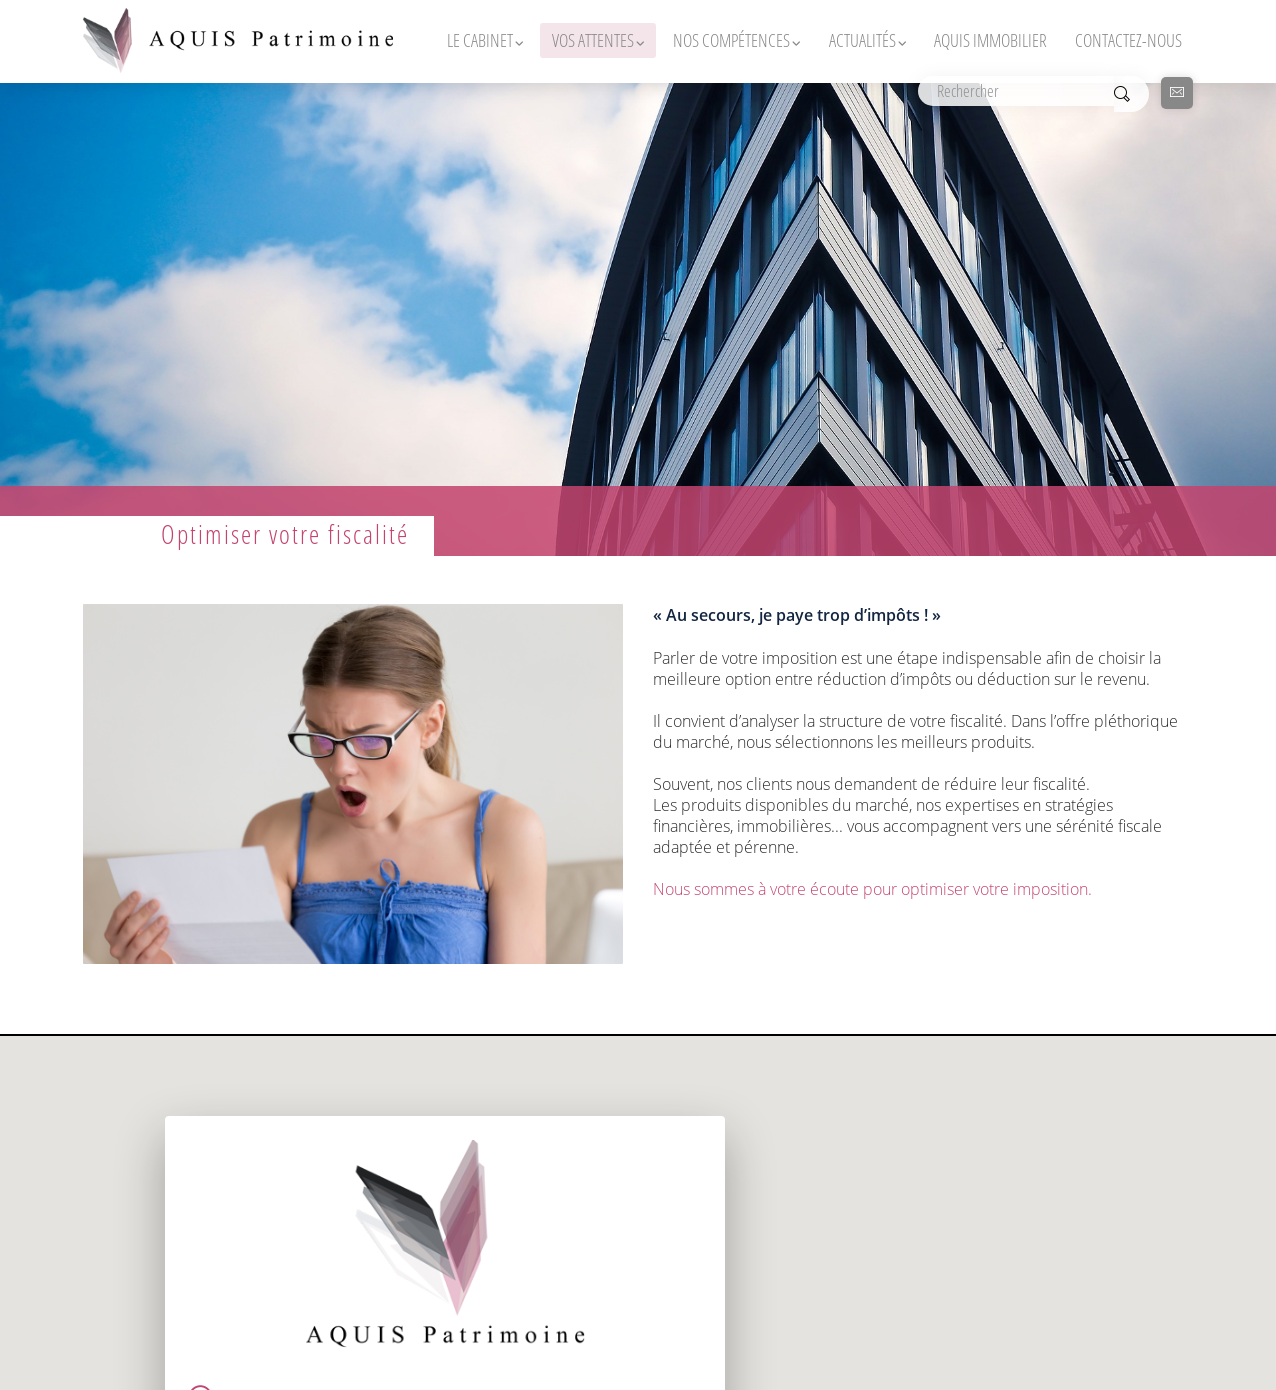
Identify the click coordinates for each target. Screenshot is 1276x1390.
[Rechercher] (1016, 91)
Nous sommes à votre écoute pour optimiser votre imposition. (872, 888)
